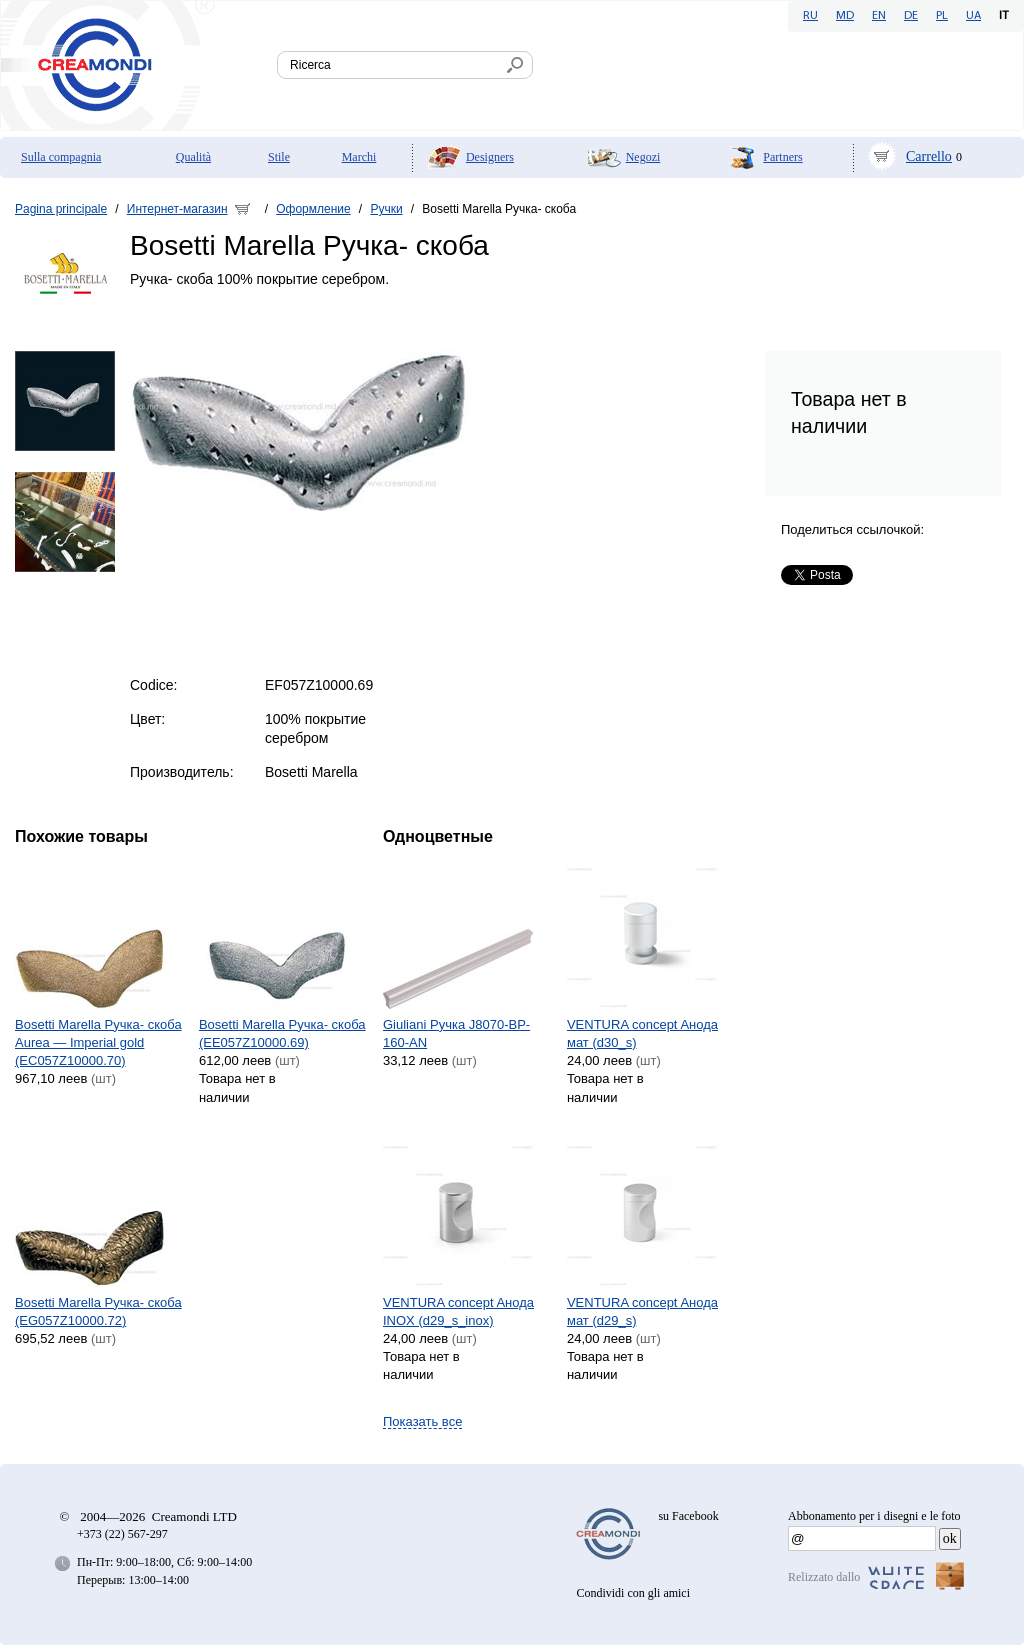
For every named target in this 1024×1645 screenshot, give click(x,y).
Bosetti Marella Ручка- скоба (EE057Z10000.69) (282, 1033)
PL (942, 16)
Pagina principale (61, 209)
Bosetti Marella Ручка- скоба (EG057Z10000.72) (98, 1311)
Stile (279, 157)
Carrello (929, 156)
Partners (782, 157)
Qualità (193, 157)
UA (973, 16)
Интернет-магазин (177, 209)
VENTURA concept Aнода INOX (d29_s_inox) (458, 1311)
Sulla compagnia (61, 157)
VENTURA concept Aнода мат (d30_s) (642, 1033)
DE (911, 16)
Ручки (386, 209)
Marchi (359, 157)
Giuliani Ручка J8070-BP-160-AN (456, 1033)
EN (879, 16)
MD (845, 16)
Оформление (313, 209)
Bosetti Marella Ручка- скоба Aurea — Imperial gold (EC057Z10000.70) (98, 1042)
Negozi (643, 157)
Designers (490, 157)
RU (810, 16)
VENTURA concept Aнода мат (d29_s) (642, 1311)
